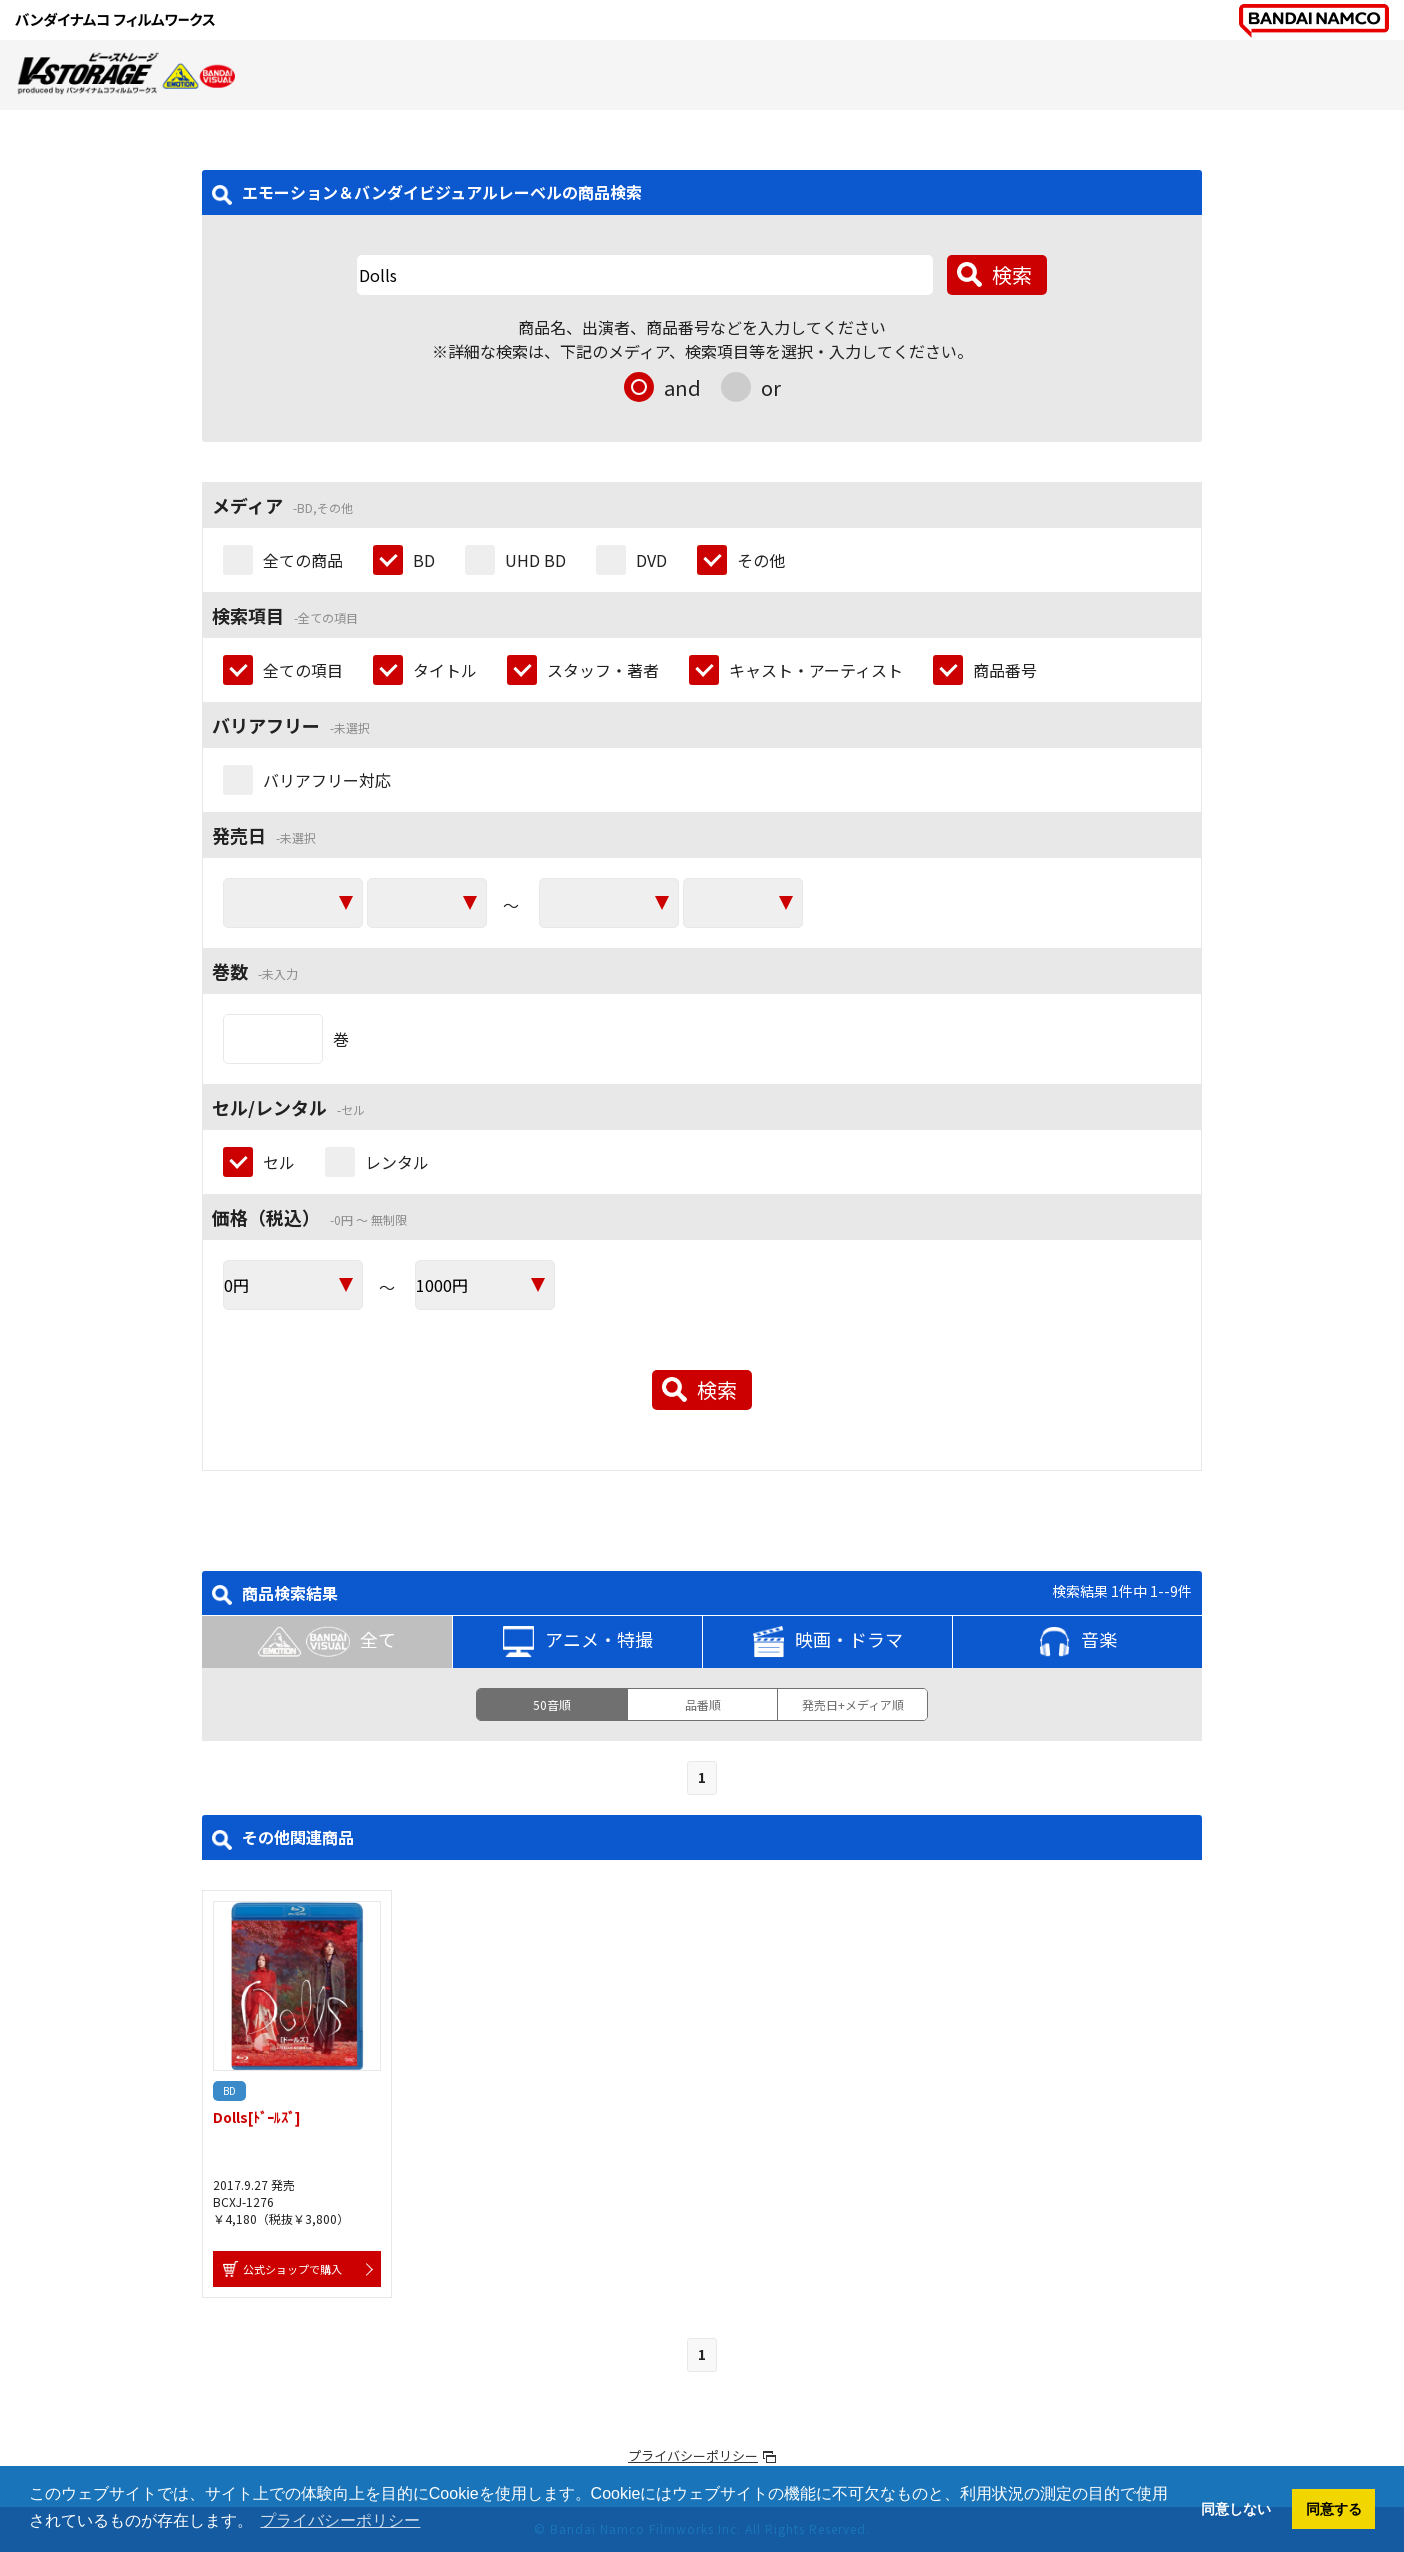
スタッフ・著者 (603, 670)
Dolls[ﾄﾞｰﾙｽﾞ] (257, 2117)
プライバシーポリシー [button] (340, 2520)
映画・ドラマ (828, 1642)
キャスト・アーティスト (816, 670)
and (682, 387)
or (771, 387)
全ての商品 (303, 560)
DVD (651, 560)
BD (424, 560)
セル (279, 1162)
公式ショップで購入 (292, 2269)
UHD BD (535, 560)
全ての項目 (303, 670)
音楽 (1078, 1642)
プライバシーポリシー (693, 2455)
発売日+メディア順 (853, 1704)
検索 (1012, 274)
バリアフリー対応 (327, 780)
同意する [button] (1334, 2509)
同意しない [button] (1236, 2509)
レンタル (397, 1162)
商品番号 (1005, 670)
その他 (761, 560)
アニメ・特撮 (578, 1642)
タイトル (445, 670)
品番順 (703, 1704)
